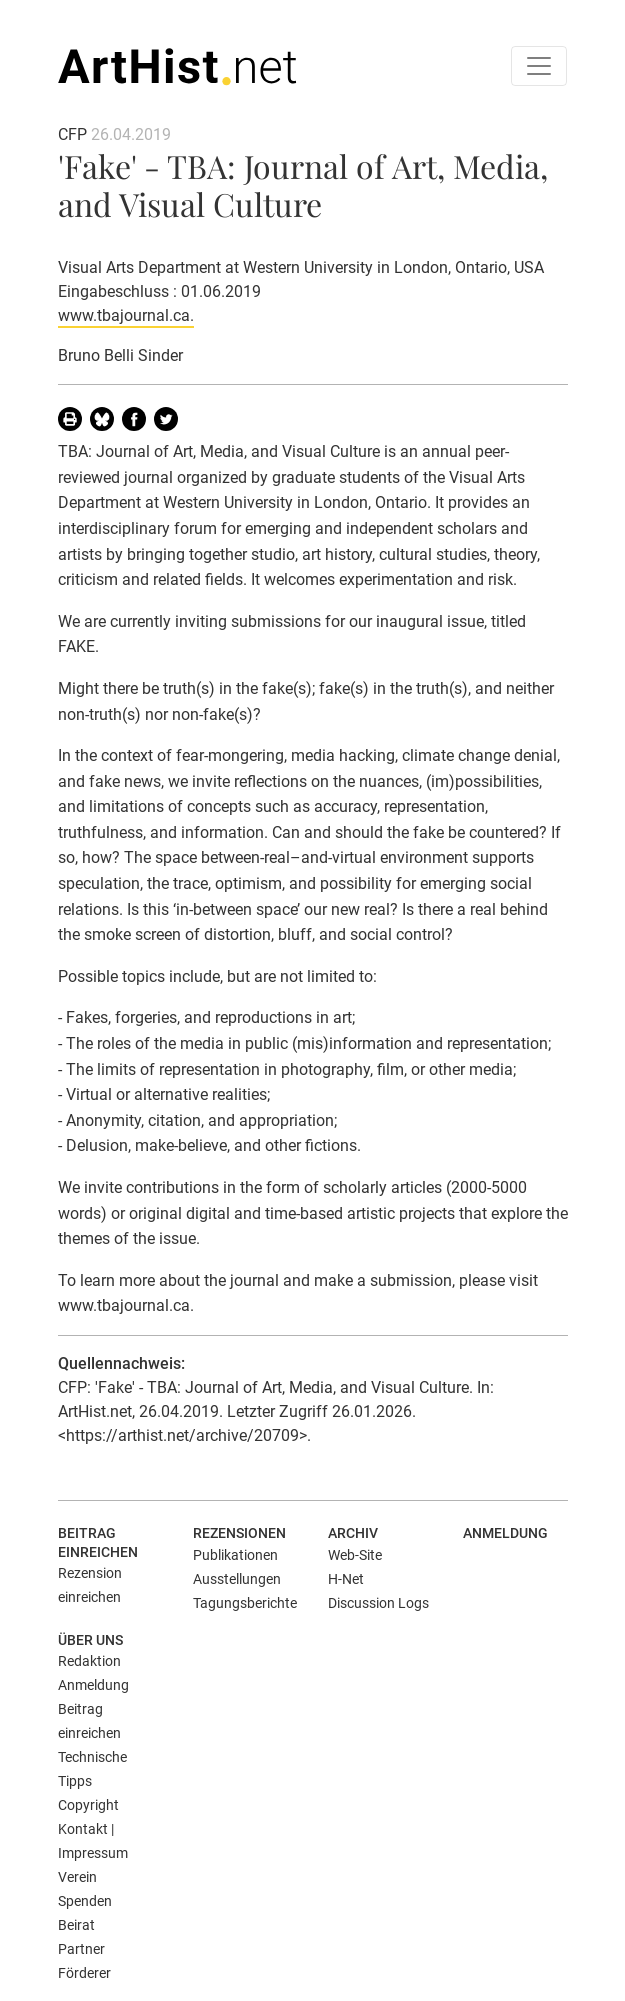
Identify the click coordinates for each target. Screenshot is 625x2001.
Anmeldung (505, 1533)
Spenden (85, 1901)
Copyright (88, 1805)
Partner (81, 1949)
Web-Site (355, 1555)
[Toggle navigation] (539, 66)
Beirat (76, 1925)
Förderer (84, 1973)
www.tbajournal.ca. (126, 315)
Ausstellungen (237, 1579)
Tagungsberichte (245, 1603)
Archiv (353, 1533)
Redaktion (89, 1661)
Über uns (90, 1640)
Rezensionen (239, 1533)
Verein (77, 1877)
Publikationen (235, 1555)
